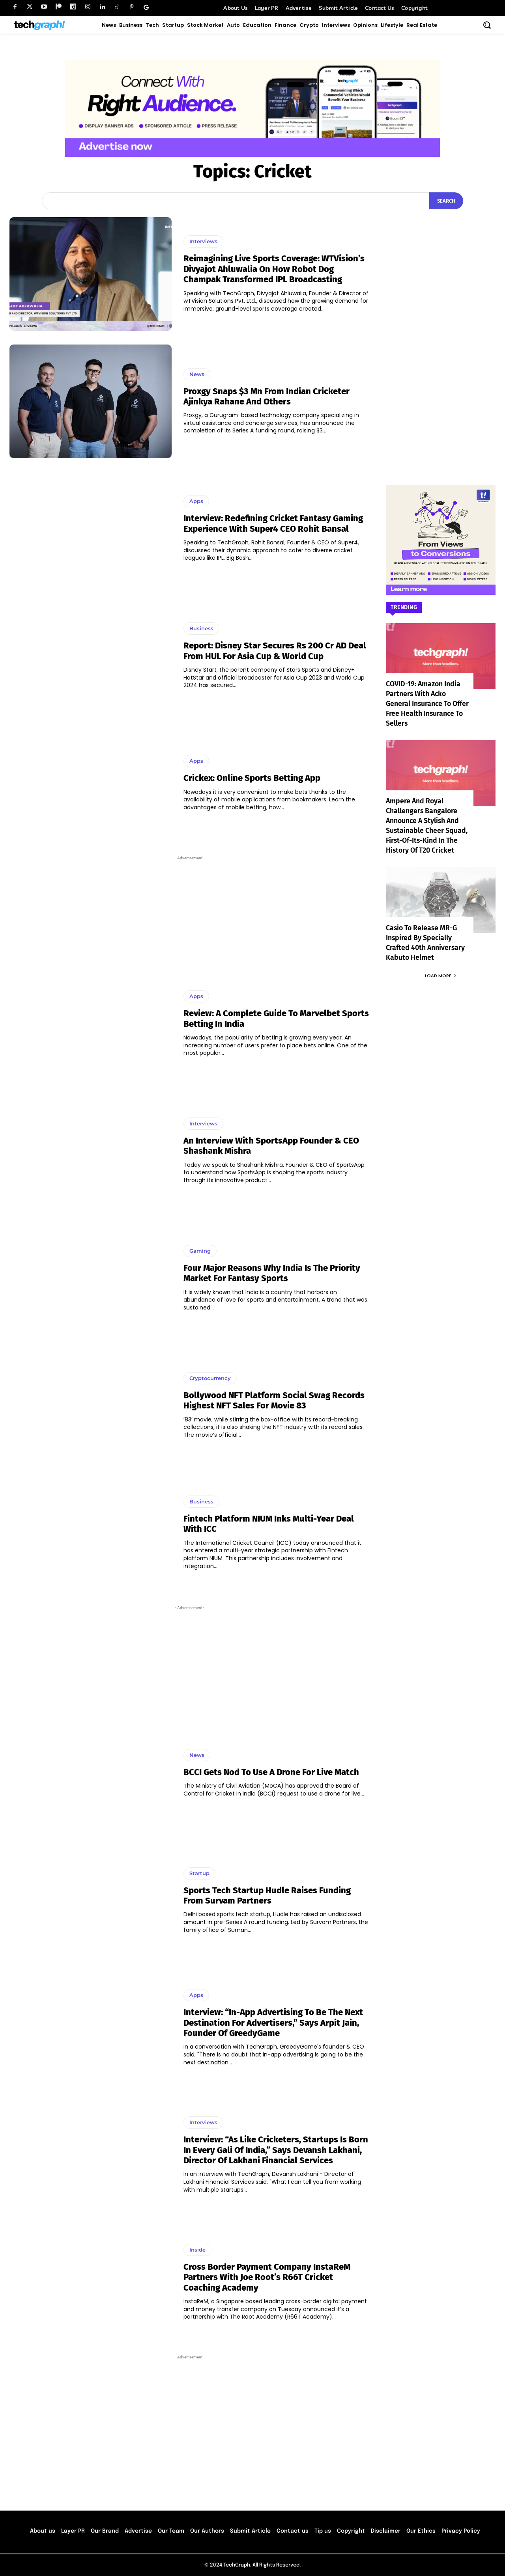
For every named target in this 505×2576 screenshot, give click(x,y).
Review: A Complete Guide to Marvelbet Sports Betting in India (276, 1018)
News (196, 374)
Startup (199, 1873)
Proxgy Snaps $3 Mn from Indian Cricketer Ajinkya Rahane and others (266, 396)
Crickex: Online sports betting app (251, 778)
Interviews (203, 241)
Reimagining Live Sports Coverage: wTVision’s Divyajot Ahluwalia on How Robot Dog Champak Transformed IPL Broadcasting (274, 269)
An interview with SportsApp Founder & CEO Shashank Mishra (271, 1145)
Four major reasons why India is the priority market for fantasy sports (271, 1273)
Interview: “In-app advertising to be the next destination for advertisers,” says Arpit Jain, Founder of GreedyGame (273, 2022)
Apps (196, 501)
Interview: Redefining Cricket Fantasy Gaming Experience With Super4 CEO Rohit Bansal (273, 523)
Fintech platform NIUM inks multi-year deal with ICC (268, 1523)
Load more (441, 966)
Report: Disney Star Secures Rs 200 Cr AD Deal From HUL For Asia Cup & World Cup (274, 650)
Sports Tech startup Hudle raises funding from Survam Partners (267, 1895)
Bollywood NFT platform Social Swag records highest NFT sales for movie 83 (274, 1400)
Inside (197, 2249)
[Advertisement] (189, 907)
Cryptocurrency (210, 1378)
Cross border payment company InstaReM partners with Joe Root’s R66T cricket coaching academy (266, 2277)
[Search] (446, 201)
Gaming (200, 1251)
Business (201, 628)
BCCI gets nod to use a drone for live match (271, 1772)
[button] (487, 25)
